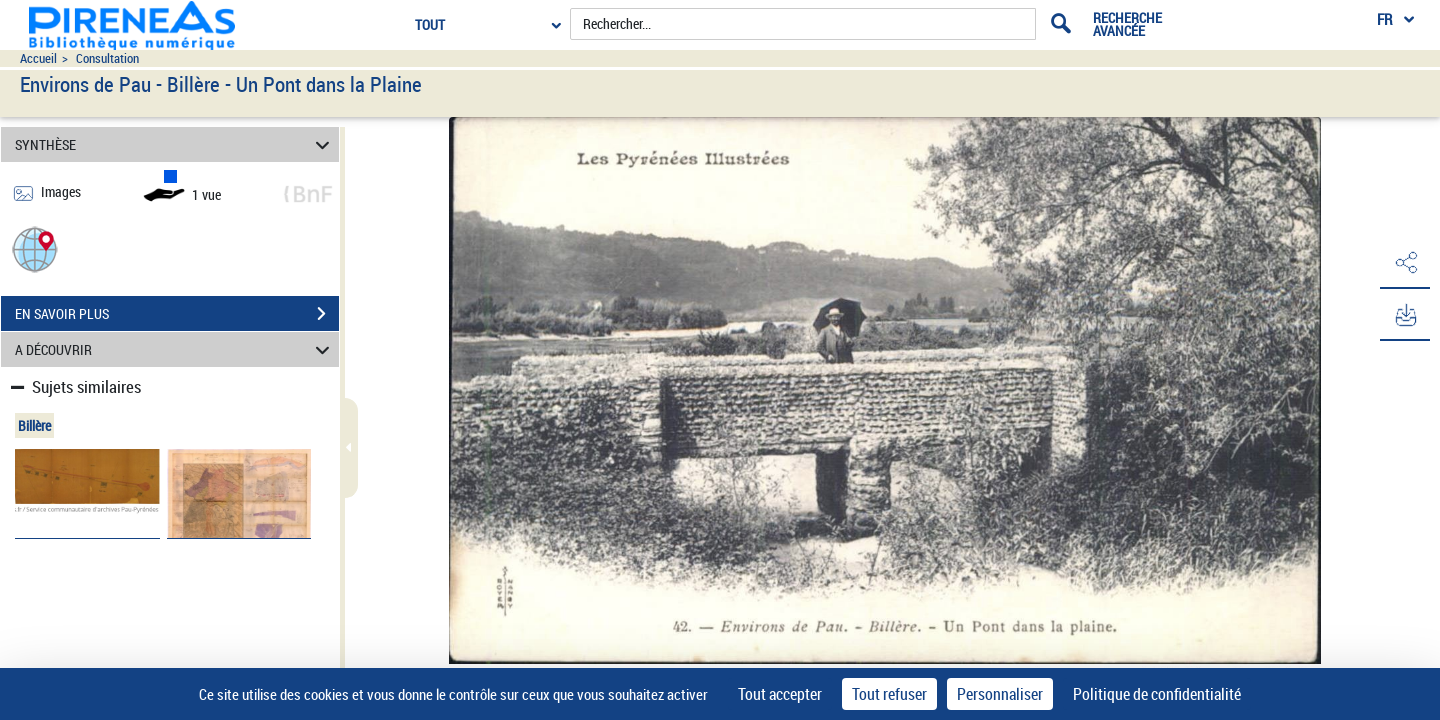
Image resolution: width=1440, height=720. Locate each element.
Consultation (107, 58)
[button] (35, 248)
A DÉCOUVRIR (175, 349)
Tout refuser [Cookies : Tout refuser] (889, 694)
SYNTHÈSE (175, 144)
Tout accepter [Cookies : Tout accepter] (780, 694)
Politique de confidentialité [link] (1157, 694)
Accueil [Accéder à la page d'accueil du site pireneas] (38, 58)
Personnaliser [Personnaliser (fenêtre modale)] (1000, 694)
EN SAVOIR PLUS (177, 314)
